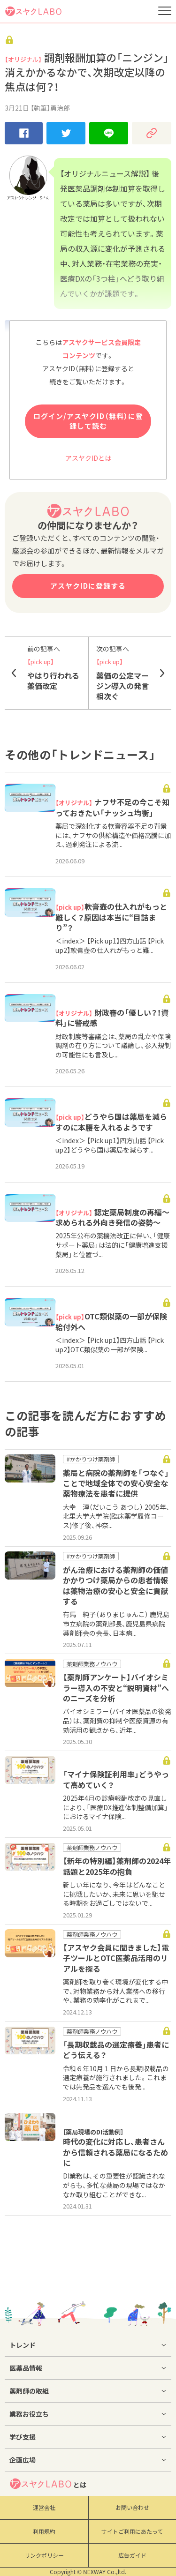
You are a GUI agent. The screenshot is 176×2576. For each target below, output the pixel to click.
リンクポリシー (44, 2555)
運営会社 (44, 2507)
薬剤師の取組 (29, 2391)
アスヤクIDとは (88, 458)
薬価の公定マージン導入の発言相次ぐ (122, 673)
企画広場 (22, 2459)
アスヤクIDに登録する (88, 586)
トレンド (22, 2345)
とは (47, 2483)
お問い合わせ (132, 2507)
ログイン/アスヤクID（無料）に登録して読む (88, 421)
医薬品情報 (25, 2368)
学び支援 (22, 2436)
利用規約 (44, 2531)
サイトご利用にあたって (132, 2531)
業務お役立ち (29, 2414)
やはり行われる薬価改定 (54, 668)
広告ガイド (132, 2555)
